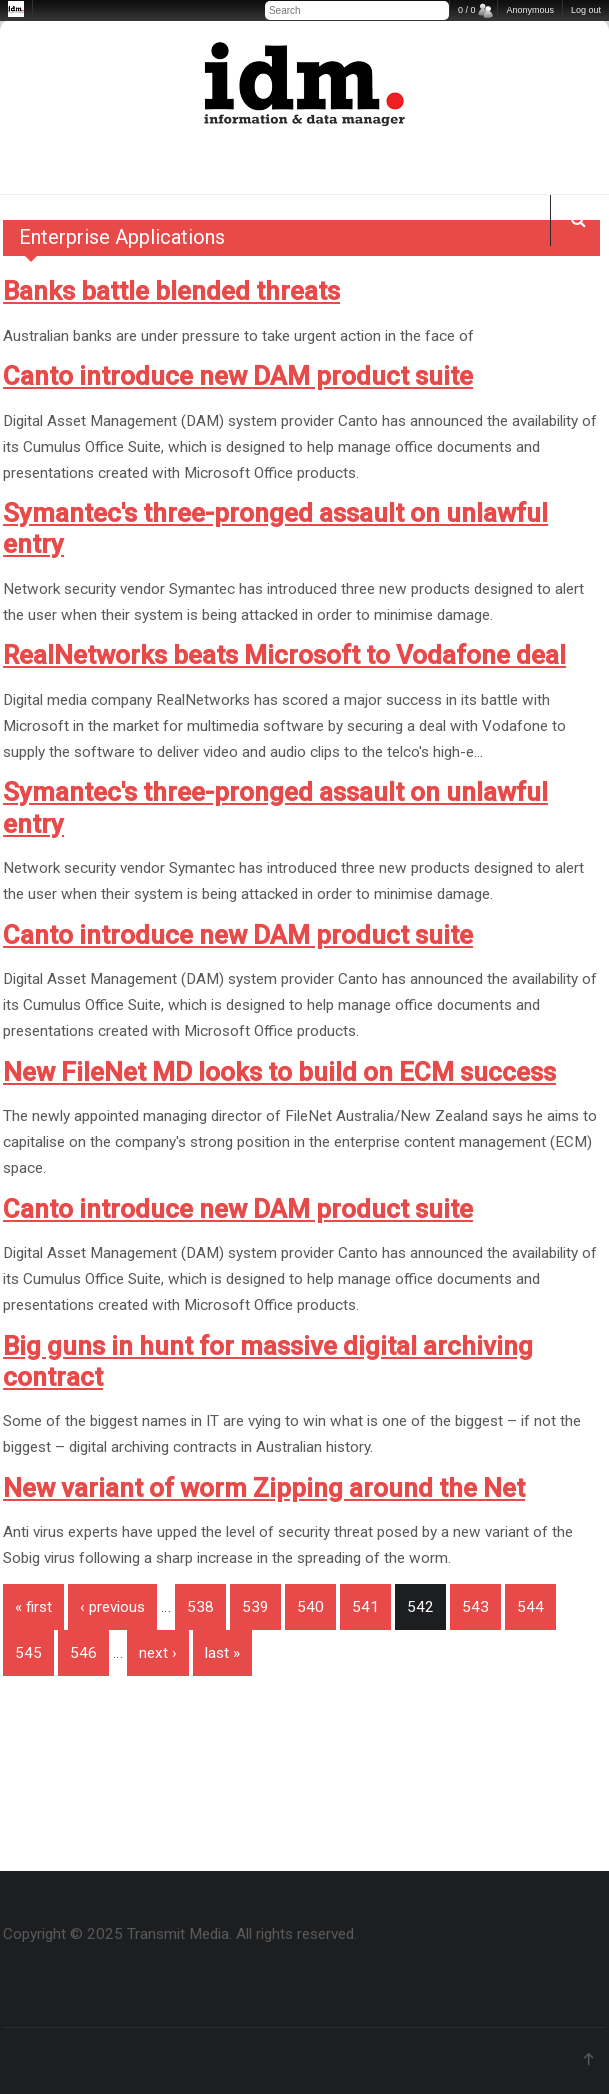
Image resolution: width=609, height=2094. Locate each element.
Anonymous (530, 10)
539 (255, 1607)
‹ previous (112, 1607)
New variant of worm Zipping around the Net (264, 1488)
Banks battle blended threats (171, 291)
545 (28, 1653)
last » (222, 1653)
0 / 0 (467, 10)
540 (310, 1607)
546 (83, 1653)
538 (200, 1607)
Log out (586, 10)
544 (530, 1607)
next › (158, 1653)
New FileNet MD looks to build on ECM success (279, 1072)
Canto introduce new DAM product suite (238, 376)
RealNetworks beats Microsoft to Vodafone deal (284, 655)
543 (475, 1607)
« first (33, 1607)
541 (365, 1607)
